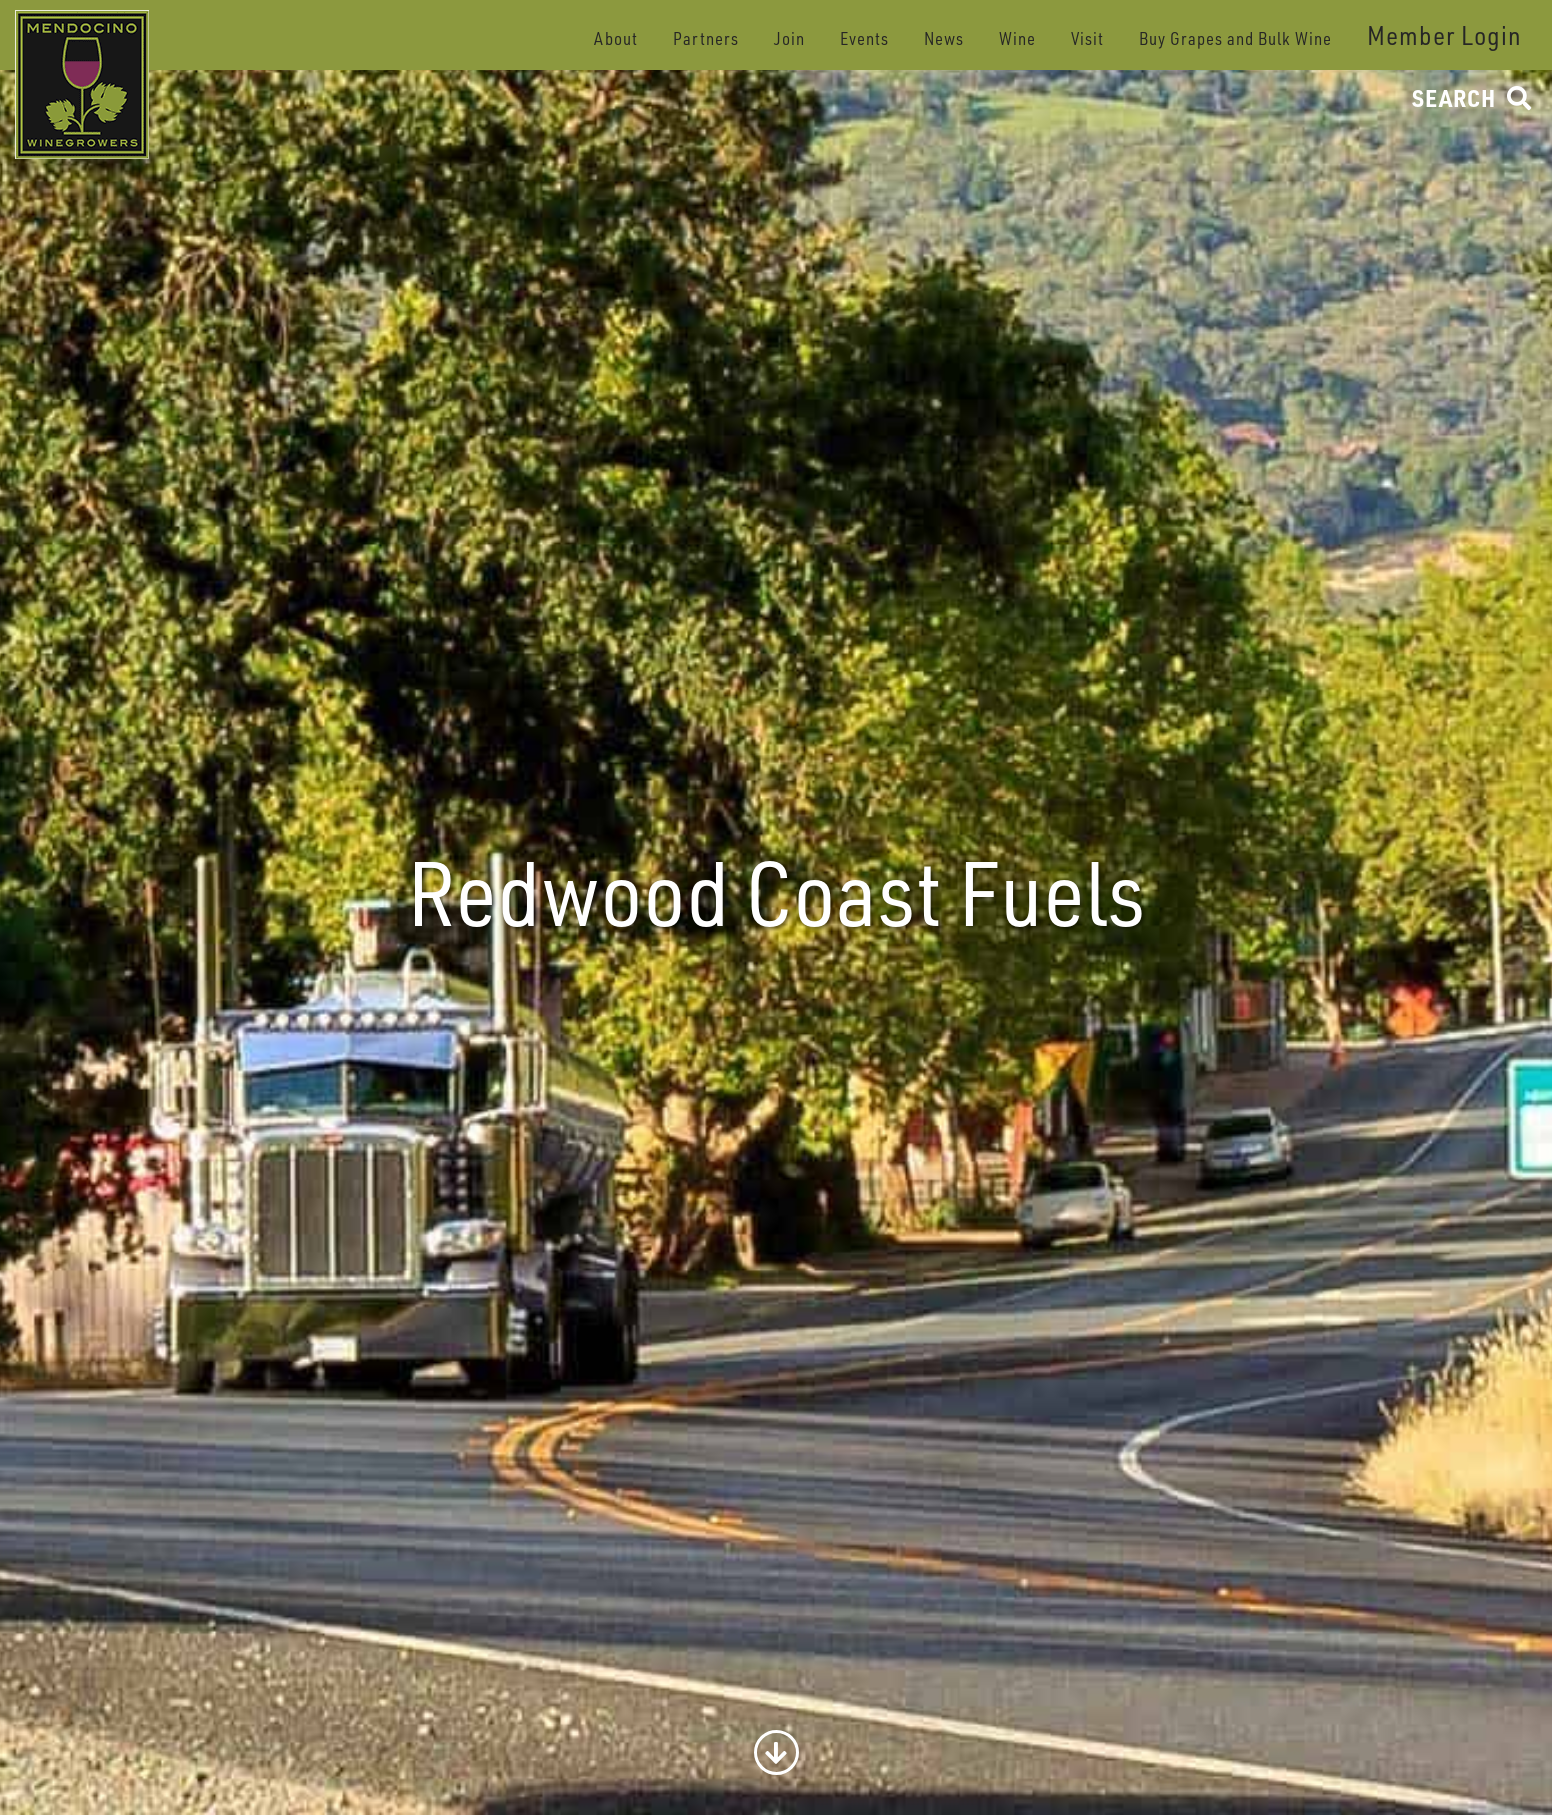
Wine (1017, 38)
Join (789, 38)
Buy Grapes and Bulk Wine (1235, 38)
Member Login (1444, 35)
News (944, 38)
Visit (1087, 38)
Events (864, 38)
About (616, 38)
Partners (706, 38)
